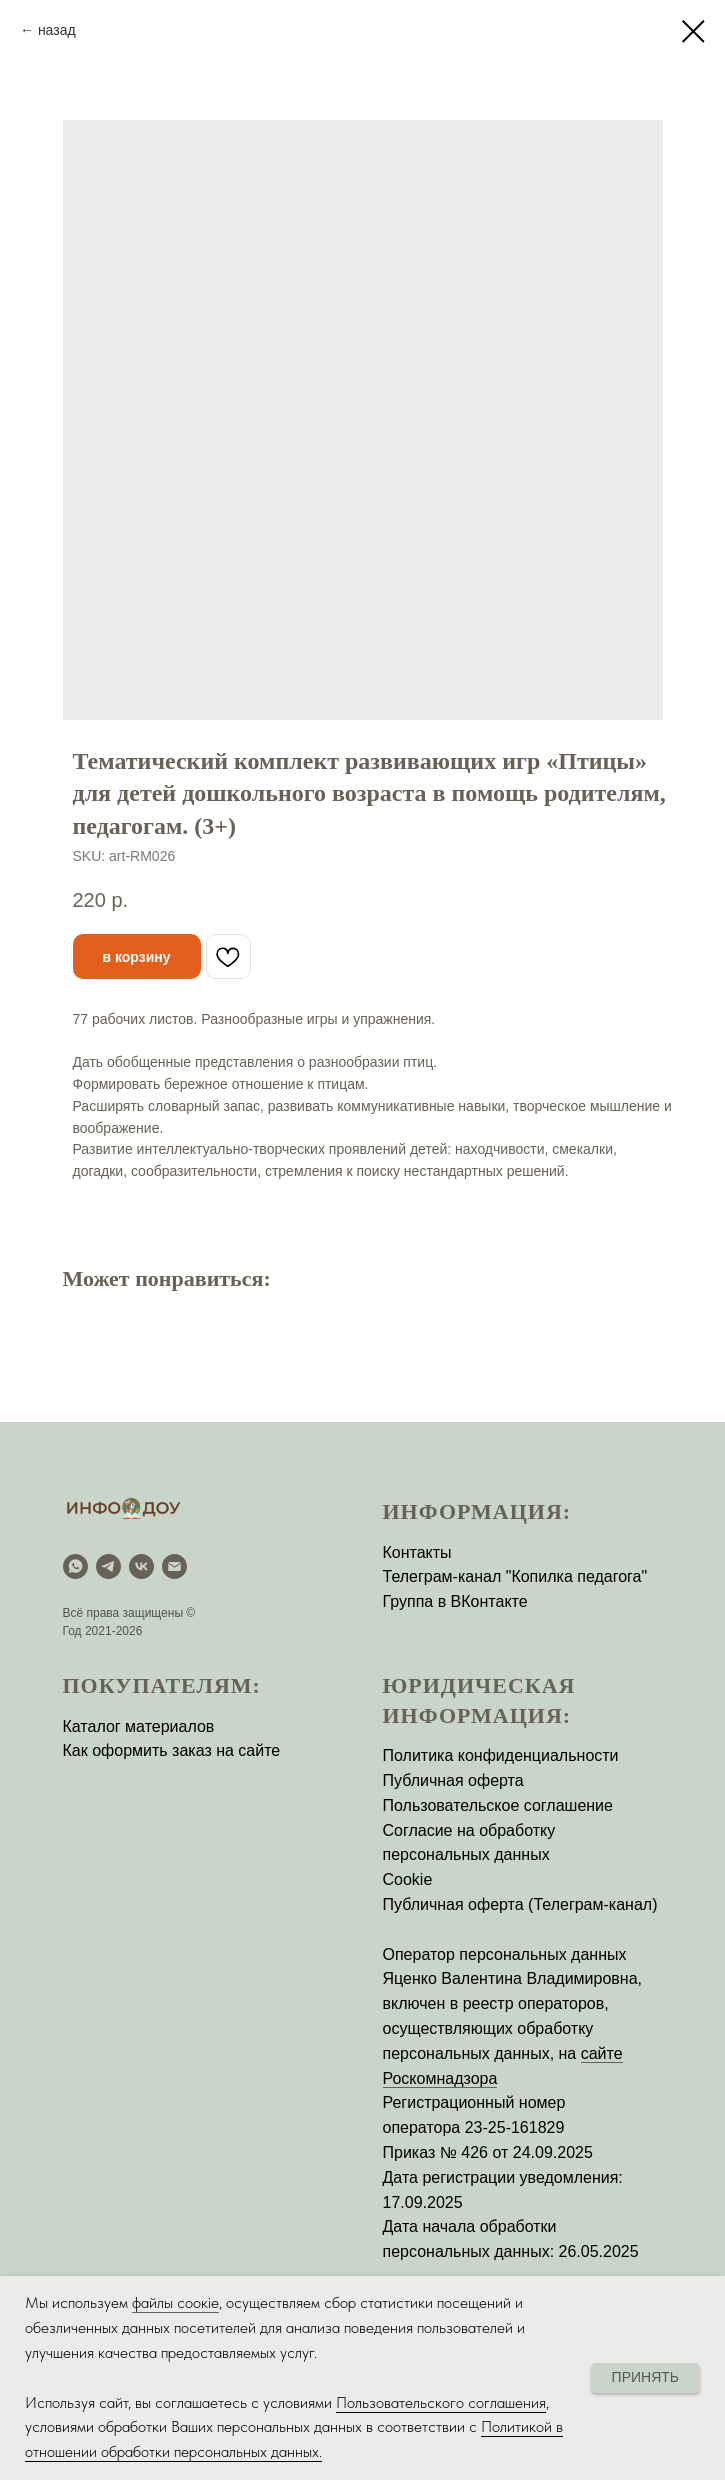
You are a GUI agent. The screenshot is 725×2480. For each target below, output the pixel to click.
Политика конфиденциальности (501, 1755)
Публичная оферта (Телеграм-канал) (520, 1904)
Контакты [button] (417, 1552)
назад (57, 30)
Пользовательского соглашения (441, 2402)
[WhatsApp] (75, 1566)
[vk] (141, 1566)
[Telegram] (108, 1566)
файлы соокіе (175, 2302)
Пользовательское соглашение (498, 1805)
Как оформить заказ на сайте (172, 1750)
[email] (174, 1566)
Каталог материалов (139, 1726)
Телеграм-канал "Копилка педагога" (515, 1576)
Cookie (408, 1879)
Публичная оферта (453, 1780)
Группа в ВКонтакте (455, 1601)
